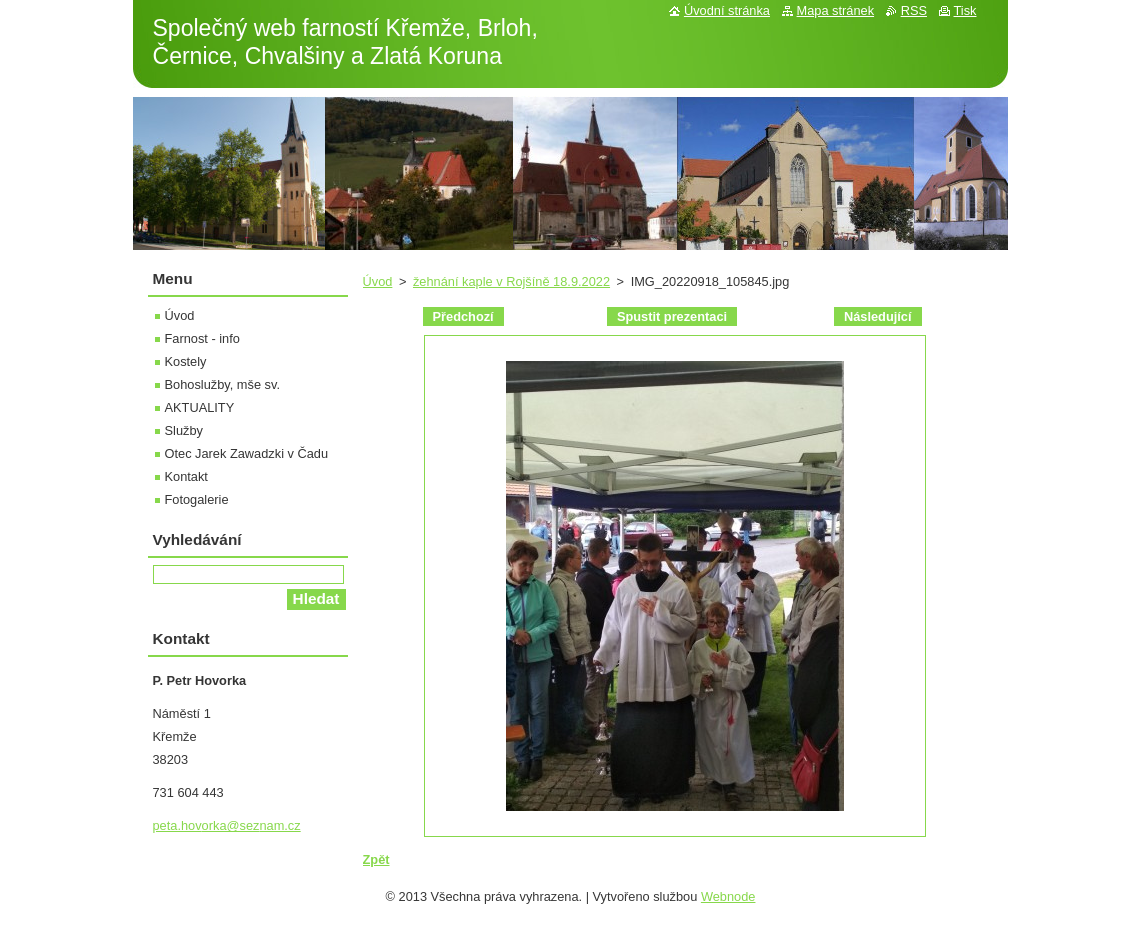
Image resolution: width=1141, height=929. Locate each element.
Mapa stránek (836, 10)
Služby (184, 430)
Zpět (376, 859)
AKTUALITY (200, 407)
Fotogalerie (197, 499)
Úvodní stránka (727, 10)
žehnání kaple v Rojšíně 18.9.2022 (511, 281)
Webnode (728, 896)
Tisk (965, 10)
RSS (914, 10)
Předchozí (463, 316)
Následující (878, 316)
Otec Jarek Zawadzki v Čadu (247, 453)
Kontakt (186, 476)
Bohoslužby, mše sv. (222, 384)
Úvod (378, 281)
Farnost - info (202, 338)
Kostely (186, 361)
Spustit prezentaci (672, 316)
